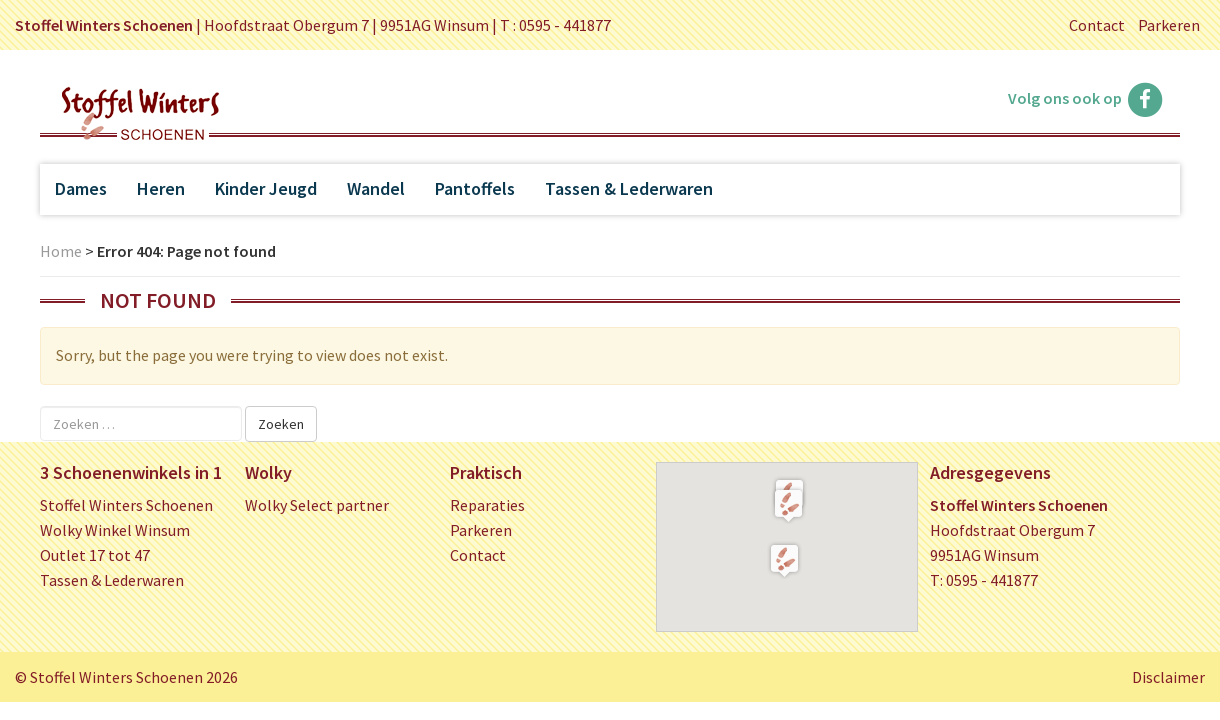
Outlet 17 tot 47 (95, 555)
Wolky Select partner (317, 505)
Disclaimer (1168, 677)
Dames (81, 188)
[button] (788, 505)
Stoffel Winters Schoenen (126, 505)
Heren (161, 188)
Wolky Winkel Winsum (115, 530)
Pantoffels (475, 188)
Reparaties (487, 505)
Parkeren (1169, 25)
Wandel (376, 188)
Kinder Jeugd (266, 188)
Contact (1097, 25)
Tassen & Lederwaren (629, 188)
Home (61, 251)
